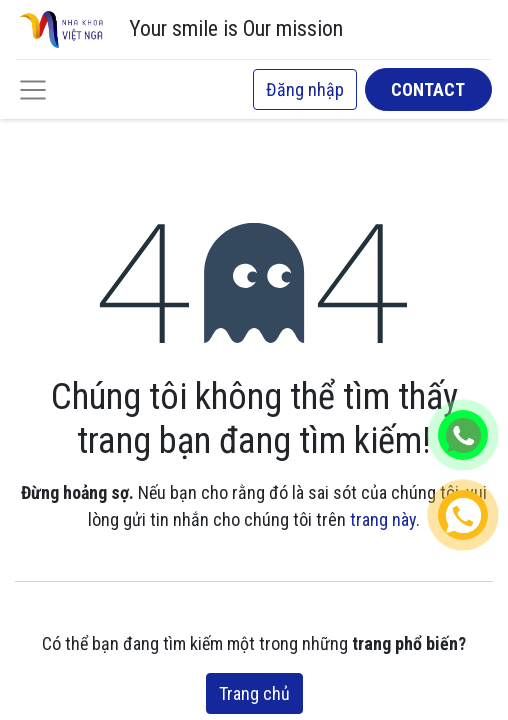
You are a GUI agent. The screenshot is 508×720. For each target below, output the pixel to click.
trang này (383, 519)
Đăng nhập (305, 89)
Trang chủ (254, 693)
